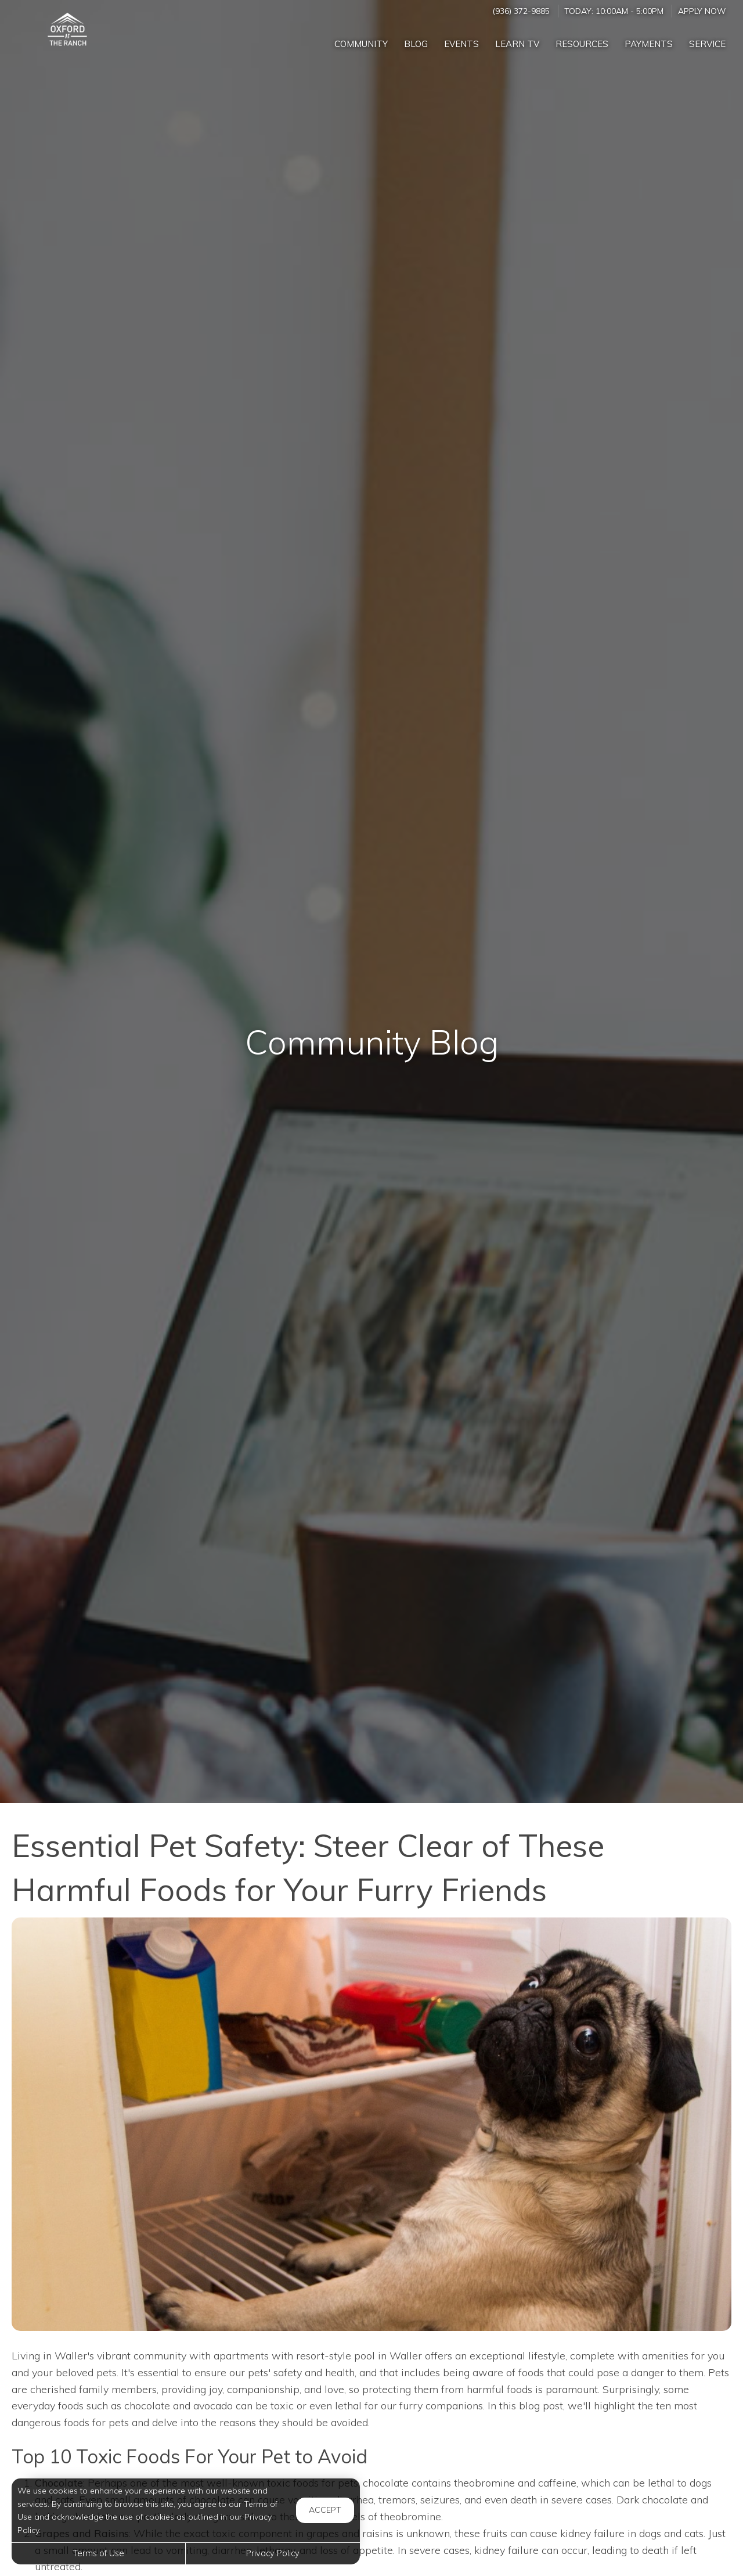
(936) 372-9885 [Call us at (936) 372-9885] (521, 11)
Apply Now (702, 11)
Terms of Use (98, 2553)
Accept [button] (325, 2510)
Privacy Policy (273, 2553)
